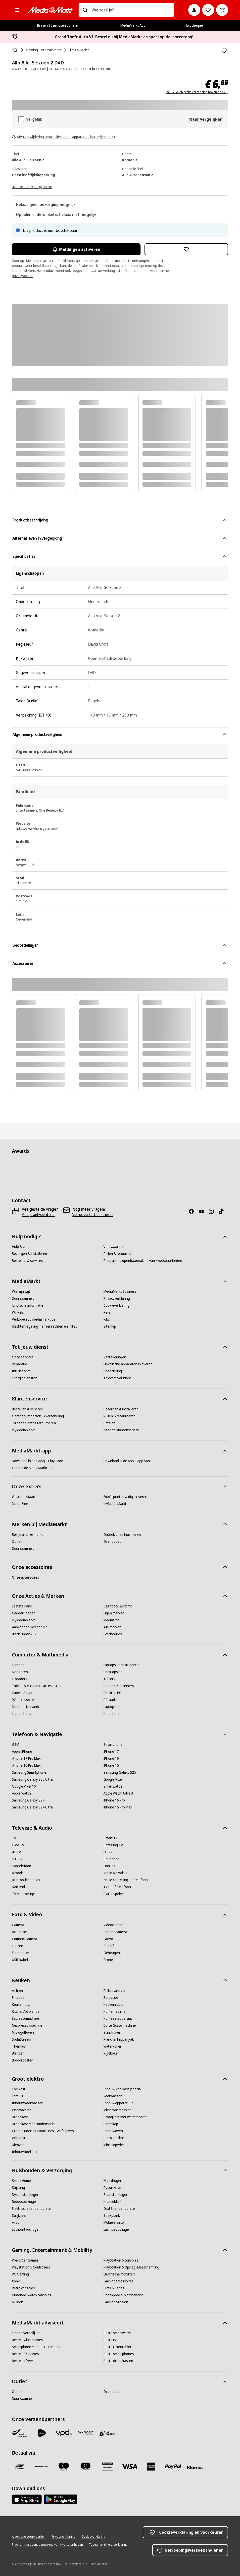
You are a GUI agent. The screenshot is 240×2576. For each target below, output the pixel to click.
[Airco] (15, 2222)
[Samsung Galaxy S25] (119, 1772)
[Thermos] (19, 2046)
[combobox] (131, 10)
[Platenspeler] (113, 1893)
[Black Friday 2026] (25, 1634)
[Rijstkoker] (111, 2053)
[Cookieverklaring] (116, 1305)
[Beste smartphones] (118, 2353)
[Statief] (108, 1945)
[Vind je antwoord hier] (38, 1214)
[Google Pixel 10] (24, 1786)
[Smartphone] (113, 1744)
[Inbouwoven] (113, 2130)
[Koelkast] (18, 2089)
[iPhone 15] (111, 1765)
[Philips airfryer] (114, 1990)
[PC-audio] (110, 1699)
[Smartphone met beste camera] (36, 2346)
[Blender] (18, 2053)
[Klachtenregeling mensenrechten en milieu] (45, 1326)
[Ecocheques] (112, 1634)
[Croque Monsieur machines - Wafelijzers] (43, 2130)
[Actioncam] (20, 1931)
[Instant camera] (115, 1931)
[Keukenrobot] (113, 2004)
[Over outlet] (112, 1541)
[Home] (15, 50)
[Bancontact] (20, 2467)
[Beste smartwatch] (117, 2332)
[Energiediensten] (24, 1378)
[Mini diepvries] (114, 2144)
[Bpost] (20, 2433)
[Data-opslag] (113, 1671)
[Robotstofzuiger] (24, 2201)
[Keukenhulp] (21, 2004)
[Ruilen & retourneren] (119, 1253)
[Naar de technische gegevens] (32, 186)
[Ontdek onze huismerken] (122, 1534)
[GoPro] (108, 1938)
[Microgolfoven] (23, 2032)
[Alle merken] (112, 1627)
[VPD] (64, 2433)
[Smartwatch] (112, 1786)
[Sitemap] (109, 1326)
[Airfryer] (17, 1990)
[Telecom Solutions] (117, 1378)
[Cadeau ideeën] (24, 1613)
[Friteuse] (18, 1997)
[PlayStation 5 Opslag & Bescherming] (131, 2267)
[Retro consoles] (23, 2288)
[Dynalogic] (86, 2433)
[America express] (151, 2467)
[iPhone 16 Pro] (114, 1800)
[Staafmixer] (111, 2032)
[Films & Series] (113, 2288)
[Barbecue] (110, 1997)
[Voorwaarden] (113, 1246)
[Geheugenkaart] (115, 1952)
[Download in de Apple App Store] (127, 1460)
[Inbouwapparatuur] (118, 2103)
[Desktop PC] (112, 1692)
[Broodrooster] (22, 2060)
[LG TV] (107, 1852)
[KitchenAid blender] (26, 2011)
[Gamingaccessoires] (118, 2281)
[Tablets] (109, 1678)
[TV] (14, 1838)
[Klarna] (195, 2468)
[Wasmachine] (21, 2110)
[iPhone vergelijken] (26, 2332)
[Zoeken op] (85, 10)
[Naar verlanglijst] (208, 10)
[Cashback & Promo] (117, 1606)
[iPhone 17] (111, 1751)
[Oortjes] (109, 1865)
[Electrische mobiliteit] (119, 2274)
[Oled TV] (18, 1845)
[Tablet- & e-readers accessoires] (36, 1685)
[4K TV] (16, 1852)
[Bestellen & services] (27, 1260)
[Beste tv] (109, 2339)
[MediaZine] (20, 1503)
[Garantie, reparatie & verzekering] (38, 1416)
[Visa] (129, 2467)
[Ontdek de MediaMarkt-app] (33, 1467)
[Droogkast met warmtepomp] (125, 2116)
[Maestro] (64, 2467)
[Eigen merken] (113, 1613)
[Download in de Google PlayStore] (37, 1460)
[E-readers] (19, 1678)
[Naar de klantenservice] (121, 1430)
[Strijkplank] (111, 2215)
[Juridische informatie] (27, 1305)
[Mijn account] (194, 10)
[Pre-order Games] (25, 2260)
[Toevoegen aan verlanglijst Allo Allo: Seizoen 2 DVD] (224, 51)
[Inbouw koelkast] (25, 2151)
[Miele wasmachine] (117, 2110)
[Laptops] (18, 1664)
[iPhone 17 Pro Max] (26, 1758)
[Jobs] (106, 1319)
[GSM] (15, 1744)
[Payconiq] (42, 2467)
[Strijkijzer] (19, 2215)
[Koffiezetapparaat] (117, 2018)
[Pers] (106, 1312)
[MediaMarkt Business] (120, 1291)
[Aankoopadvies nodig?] (29, 1627)
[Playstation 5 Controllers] (31, 2267)
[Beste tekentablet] (117, 2346)
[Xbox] (16, 2281)
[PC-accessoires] (24, 1699)
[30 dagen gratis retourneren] (34, 1423)
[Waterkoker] (112, 2046)
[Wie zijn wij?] (21, 1291)
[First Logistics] (107, 2434)
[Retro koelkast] (114, 2137)
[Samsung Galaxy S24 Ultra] (32, 1807)
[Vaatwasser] (112, 2096)
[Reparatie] (19, 1364)
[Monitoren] (20, 1671)
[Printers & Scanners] (118, 1685)
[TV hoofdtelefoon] (117, 1886)
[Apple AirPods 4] (115, 1872)
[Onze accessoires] (25, 1577)
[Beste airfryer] (22, 2360)
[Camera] (18, 1924)
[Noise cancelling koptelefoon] (125, 1879)
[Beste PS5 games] (25, 2353)
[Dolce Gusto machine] (119, 2025)
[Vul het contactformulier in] (92, 1214)
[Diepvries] (19, 2144)
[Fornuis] (17, 2096)
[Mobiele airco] (113, 2222)
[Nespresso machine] (27, 2025)
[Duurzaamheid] (23, 1298)
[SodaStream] (21, 2039)
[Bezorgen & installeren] (29, 1253)
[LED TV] (17, 1858)
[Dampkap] (110, 2123)
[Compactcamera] (24, 1938)
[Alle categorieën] (17, 10)
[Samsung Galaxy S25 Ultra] (32, 1779)
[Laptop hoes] (21, 1713)
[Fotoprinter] (20, 1952)
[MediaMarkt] (50, 10)
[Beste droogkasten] (118, 2360)
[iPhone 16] (111, 1758)
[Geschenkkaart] (24, 1496)
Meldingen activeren (76, 249)
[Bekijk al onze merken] (29, 1534)
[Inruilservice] (21, 1371)
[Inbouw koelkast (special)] (123, 2089)
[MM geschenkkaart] (107, 2467)
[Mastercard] (86, 2467)
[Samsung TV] (113, 1845)
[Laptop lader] (113, 1706)
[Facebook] (193, 1211)
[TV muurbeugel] (24, 1893)
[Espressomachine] (25, 2018)
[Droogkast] (20, 2116)
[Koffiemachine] (114, 2011)
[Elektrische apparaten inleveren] (127, 1364)
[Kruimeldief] (112, 2201)
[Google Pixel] (113, 1779)
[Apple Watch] (21, 1793)
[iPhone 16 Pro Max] (26, 1765)
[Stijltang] (18, 2187)
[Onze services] (23, 1357)
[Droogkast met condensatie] (33, 2123)
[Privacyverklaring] (116, 1298)
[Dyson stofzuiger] (25, 2194)
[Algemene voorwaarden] (29, 2537)
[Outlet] (17, 1541)
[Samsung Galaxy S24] (28, 1800)
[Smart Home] (21, 2180)
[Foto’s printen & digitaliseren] (125, 1496)
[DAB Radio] (20, 1886)
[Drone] (108, 1959)
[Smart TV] (110, 1838)
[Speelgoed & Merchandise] (123, 2295)
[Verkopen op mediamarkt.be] (33, 1319)
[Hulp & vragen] (23, 1246)
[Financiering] (112, 1371)
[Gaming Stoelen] (115, 2302)
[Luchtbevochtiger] (116, 2229)
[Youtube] (203, 1211)
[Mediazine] (111, 1620)
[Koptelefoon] (21, 1865)
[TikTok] (223, 1211)
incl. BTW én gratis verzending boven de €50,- (197, 92)
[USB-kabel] (20, 1959)
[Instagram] (213, 1211)
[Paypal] (173, 2467)
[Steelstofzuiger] (115, 2194)
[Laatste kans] (22, 1606)
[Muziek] (17, 2302)
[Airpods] (18, 1872)
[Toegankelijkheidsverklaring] (108, 2545)
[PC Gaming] (20, 2274)
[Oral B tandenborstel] (119, 2208)
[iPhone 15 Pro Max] (117, 1807)
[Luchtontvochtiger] (26, 2229)
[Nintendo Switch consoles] (31, 2295)
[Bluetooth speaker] (26, 1879)
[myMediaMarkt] (23, 1430)
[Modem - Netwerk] (25, 1706)
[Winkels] (18, 1312)
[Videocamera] (113, 1924)
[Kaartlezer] (111, 1713)
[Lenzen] (17, 1945)
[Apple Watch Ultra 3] (118, 1793)
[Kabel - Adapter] (24, 1692)
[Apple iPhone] (22, 1751)
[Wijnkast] (18, 2137)
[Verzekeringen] (114, 1357)
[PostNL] (42, 2433)
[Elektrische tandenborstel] (31, 2208)
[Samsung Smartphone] (29, 1772)
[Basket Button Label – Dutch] (222, 10)
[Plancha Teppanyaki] (119, 2039)
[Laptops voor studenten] (122, 1664)
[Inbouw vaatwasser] (27, 2103)
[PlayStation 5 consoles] (120, 2260)
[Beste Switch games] (27, 2339)
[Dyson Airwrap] (114, 2187)
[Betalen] (109, 1423)
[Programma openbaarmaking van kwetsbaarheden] (142, 1260)
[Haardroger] (112, 2180)
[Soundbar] (111, 1858)
